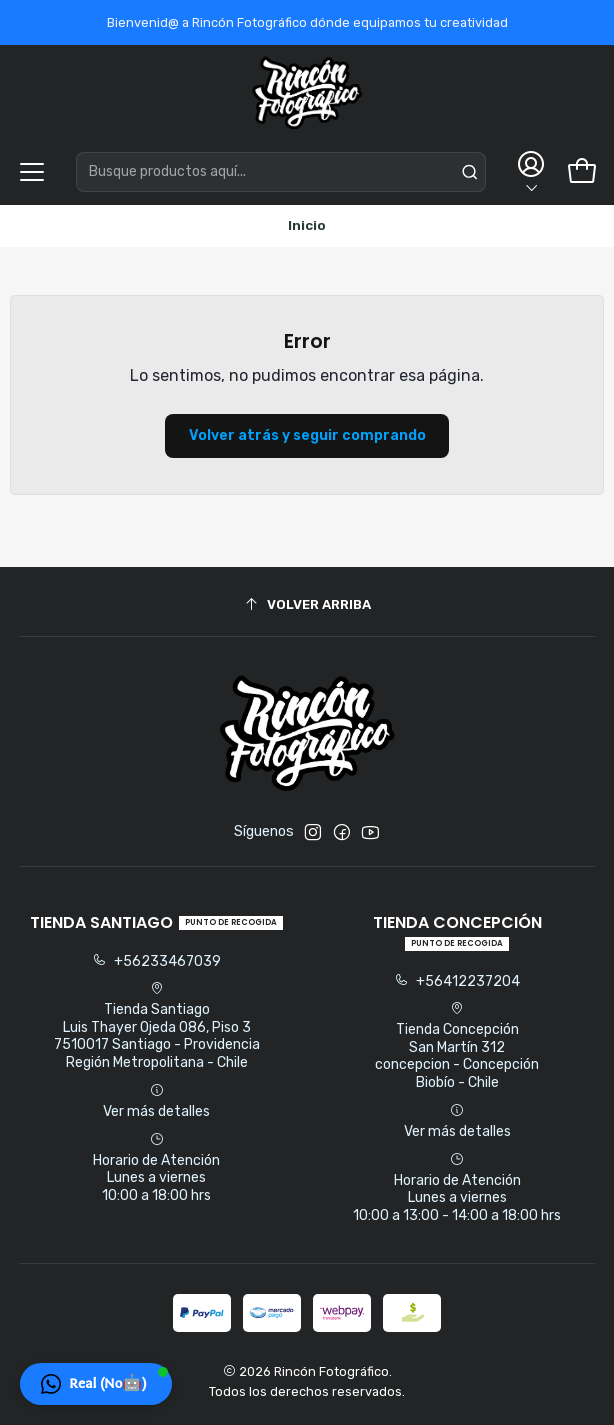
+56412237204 (457, 981)
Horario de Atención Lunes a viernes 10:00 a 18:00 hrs (156, 1168)
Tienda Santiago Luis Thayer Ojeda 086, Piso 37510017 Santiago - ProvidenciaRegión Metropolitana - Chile (157, 1026)
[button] (96, 1384)
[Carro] (582, 172)
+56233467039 (156, 961)
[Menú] (32, 172)
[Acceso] (530, 171)
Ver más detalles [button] (156, 1101)
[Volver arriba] (307, 604)
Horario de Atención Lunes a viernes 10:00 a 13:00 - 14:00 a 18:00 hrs (457, 1188)
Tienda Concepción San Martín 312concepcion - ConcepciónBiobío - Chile (457, 1046)
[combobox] (281, 172)
